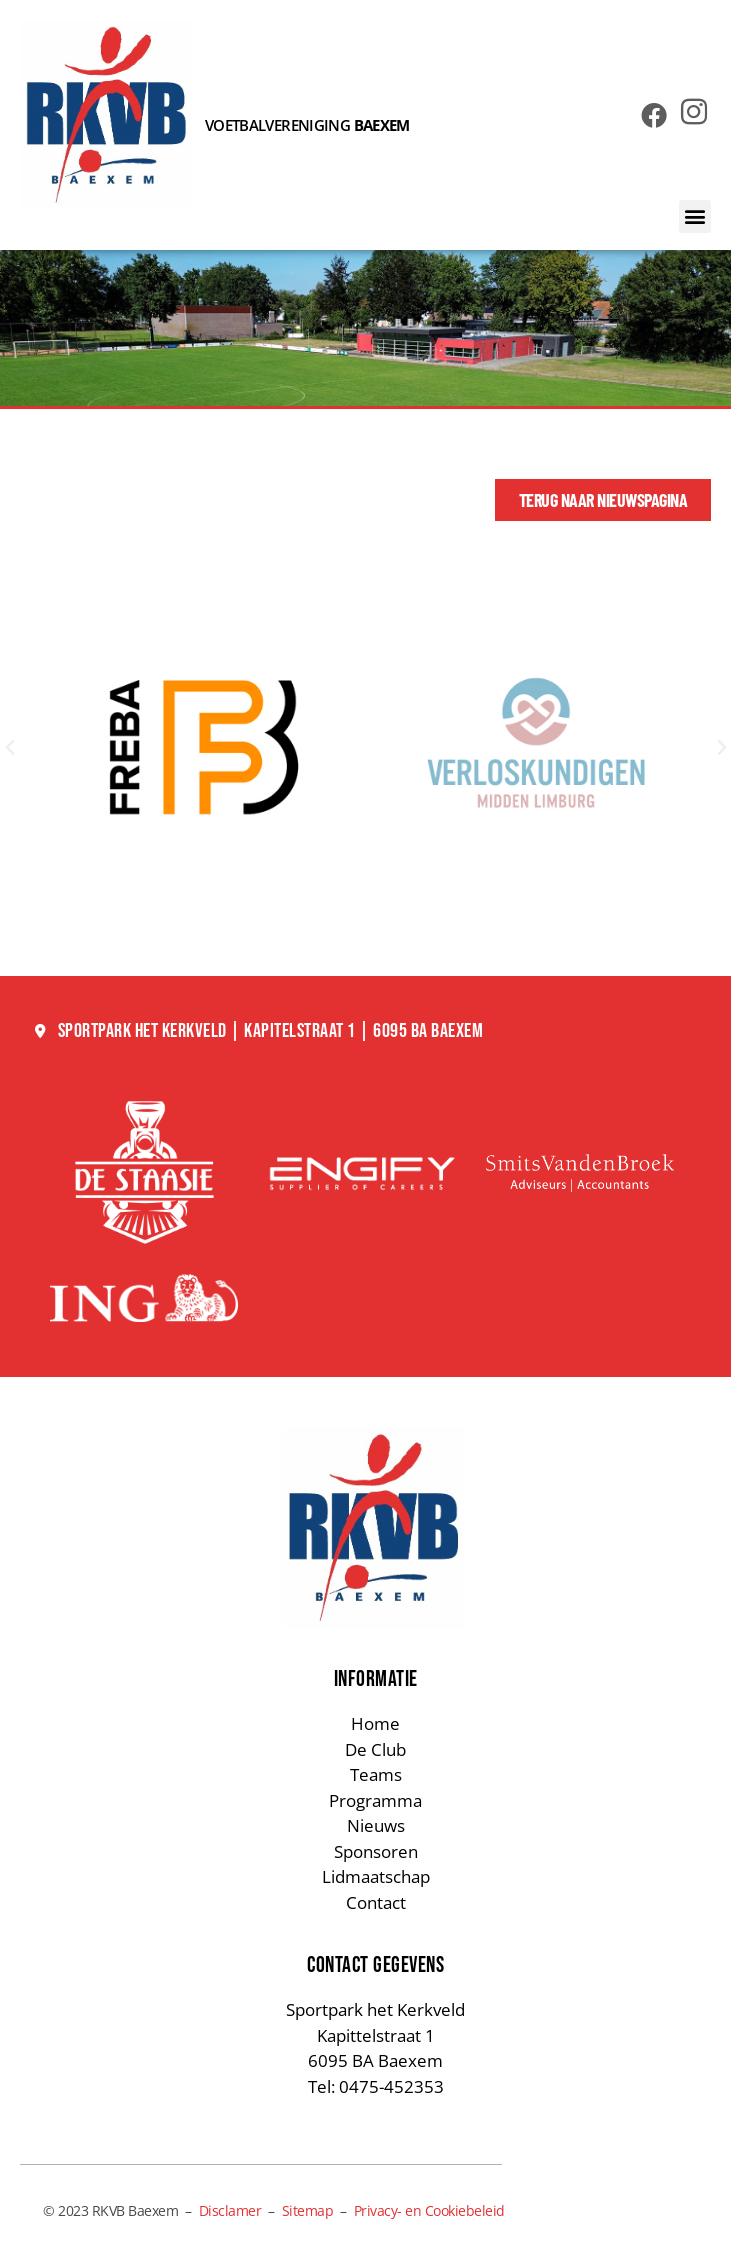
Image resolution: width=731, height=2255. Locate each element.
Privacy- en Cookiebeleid (429, 2210)
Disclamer (230, 2210)
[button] (695, 216)
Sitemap (308, 2210)
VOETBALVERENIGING (307, 125)
